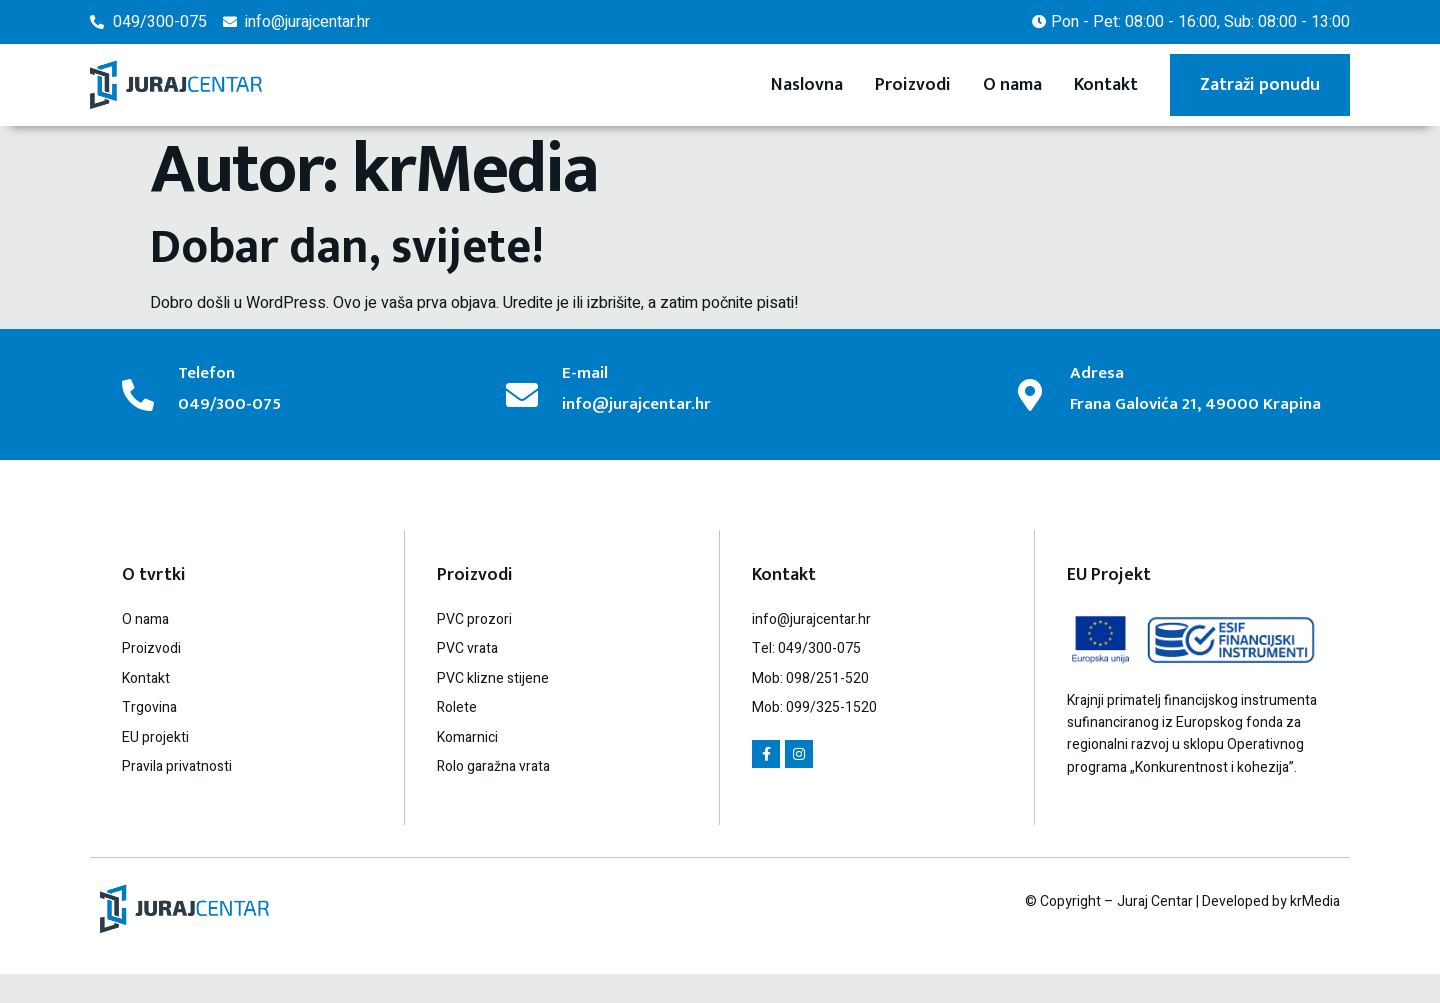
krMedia (1315, 929)
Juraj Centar (1155, 929)
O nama (1012, 85)
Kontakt (1106, 85)
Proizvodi (913, 85)
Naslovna (807, 85)
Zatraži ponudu (1260, 85)
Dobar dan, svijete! (347, 248)
